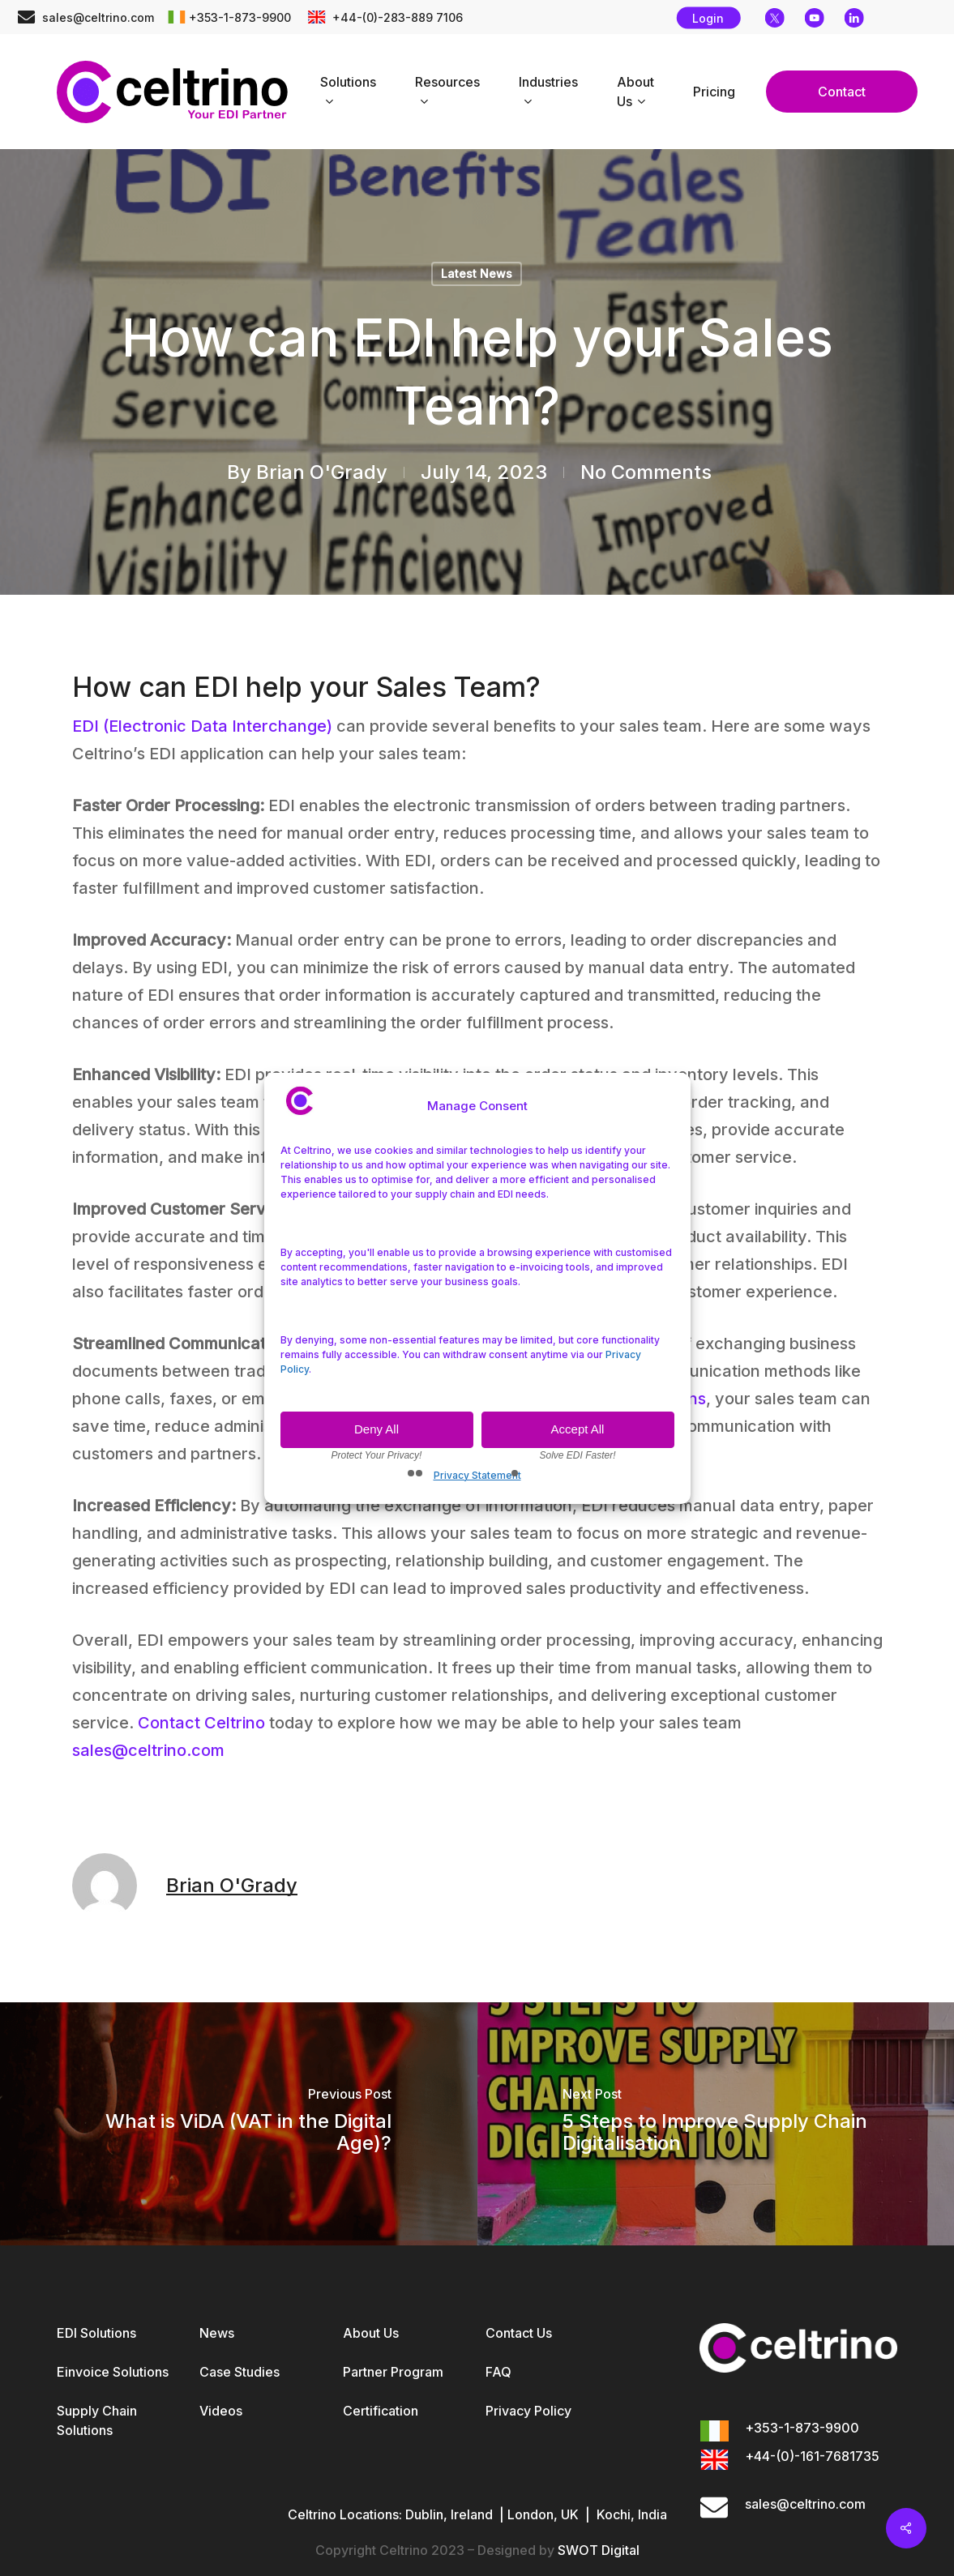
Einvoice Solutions (113, 2372)
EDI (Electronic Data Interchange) (202, 726)
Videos (220, 2411)
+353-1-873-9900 (240, 17)
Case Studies (239, 2372)
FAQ (498, 2372)
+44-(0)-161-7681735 (812, 2456)
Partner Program (393, 2372)
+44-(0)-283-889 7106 (396, 17)
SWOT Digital (599, 2550)
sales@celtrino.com (98, 17)
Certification (380, 2411)
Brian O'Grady (321, 472)
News (216, 2333)
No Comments (646, 472)
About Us (371, 2333)
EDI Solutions (96, 2333)
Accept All (578, 1429)
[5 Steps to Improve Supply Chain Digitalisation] (716, 2123)
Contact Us (519, 2333)
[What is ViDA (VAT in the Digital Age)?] (238, 2123)
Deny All (376, 1429)
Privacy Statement (477, 1475)
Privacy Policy (528, 2411)
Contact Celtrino (201, 1722)
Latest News (476, 273)
